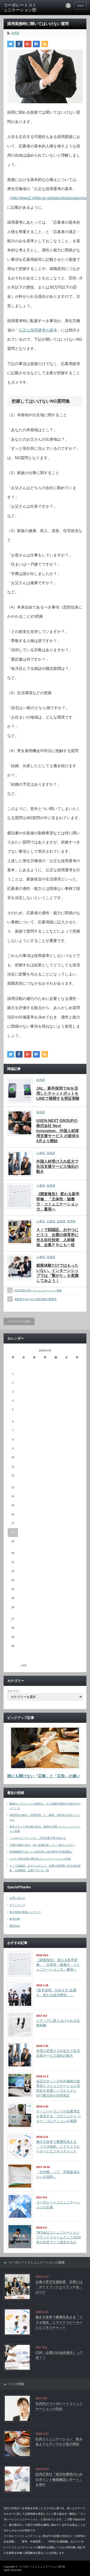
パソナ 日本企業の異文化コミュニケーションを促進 (40, 1858)
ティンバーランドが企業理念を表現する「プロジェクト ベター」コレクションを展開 (58, 2116)
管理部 (71, 1221)
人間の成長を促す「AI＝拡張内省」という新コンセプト (42, 1844)
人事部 (40, 1153)
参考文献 (14, 1918)
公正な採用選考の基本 (38, 330)
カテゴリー (13, 1691)
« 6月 (23, 1665)
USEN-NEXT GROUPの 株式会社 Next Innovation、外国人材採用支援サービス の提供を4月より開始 (57, 1131)
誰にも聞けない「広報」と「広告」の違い (43, 1776)
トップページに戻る (19, 1321)
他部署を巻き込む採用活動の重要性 (35, 1299)
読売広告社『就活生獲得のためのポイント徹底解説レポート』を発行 (59, 2479)
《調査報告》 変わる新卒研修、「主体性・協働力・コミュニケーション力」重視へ (58, 1964)
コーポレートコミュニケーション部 (40, 2566)
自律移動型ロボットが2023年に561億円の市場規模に (40, 1851)
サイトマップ (17, 1905)
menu (80, 5)
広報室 (51, 1221)
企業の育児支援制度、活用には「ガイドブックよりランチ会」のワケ (59, 2287)
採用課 (15, 33)
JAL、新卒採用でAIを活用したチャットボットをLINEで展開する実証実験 (57, 1093)
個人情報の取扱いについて (25, 1912)
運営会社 (14, 1925)
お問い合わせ (17, 1898)
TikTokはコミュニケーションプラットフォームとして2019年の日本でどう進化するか (58, 2237)
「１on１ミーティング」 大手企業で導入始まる (37, 1837)
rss (68, 5)
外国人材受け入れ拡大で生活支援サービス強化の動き (57, 1166)
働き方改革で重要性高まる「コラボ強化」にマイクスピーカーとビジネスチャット (58, 2146)
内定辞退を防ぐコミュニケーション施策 (38, 1290)
